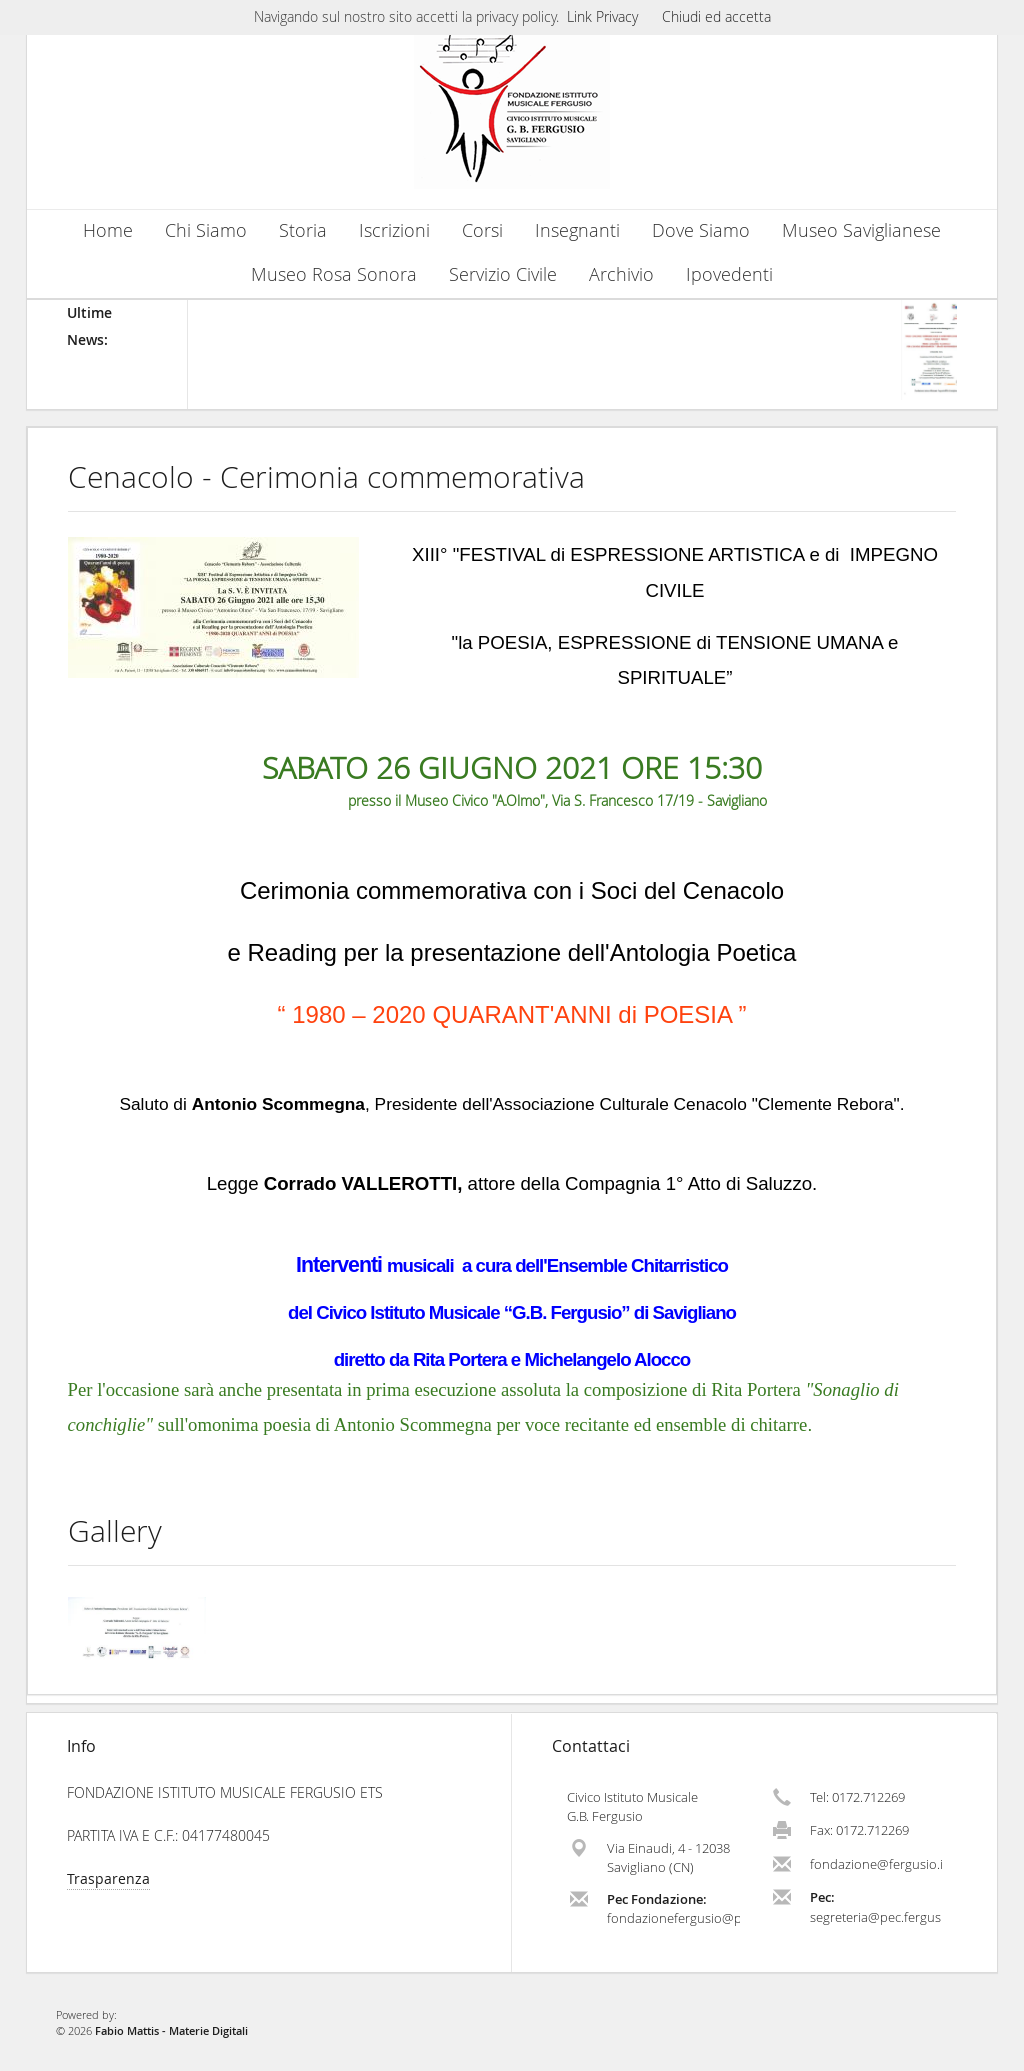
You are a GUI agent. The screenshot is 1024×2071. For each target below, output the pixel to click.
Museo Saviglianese (861, 230)
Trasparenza (108, 1878)
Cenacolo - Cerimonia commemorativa (326, 477)
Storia (303, 230)
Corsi (482, 230)
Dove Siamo (701, 230)
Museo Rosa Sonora (334, 274)
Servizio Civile (503, 274)
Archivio (621, 274)
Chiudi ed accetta (716, 16)
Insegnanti (577, 230)
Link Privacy (602, 16)
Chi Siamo (206, 230)
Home (108, 230)
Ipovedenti (729, 274)
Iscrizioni (394, 230)
